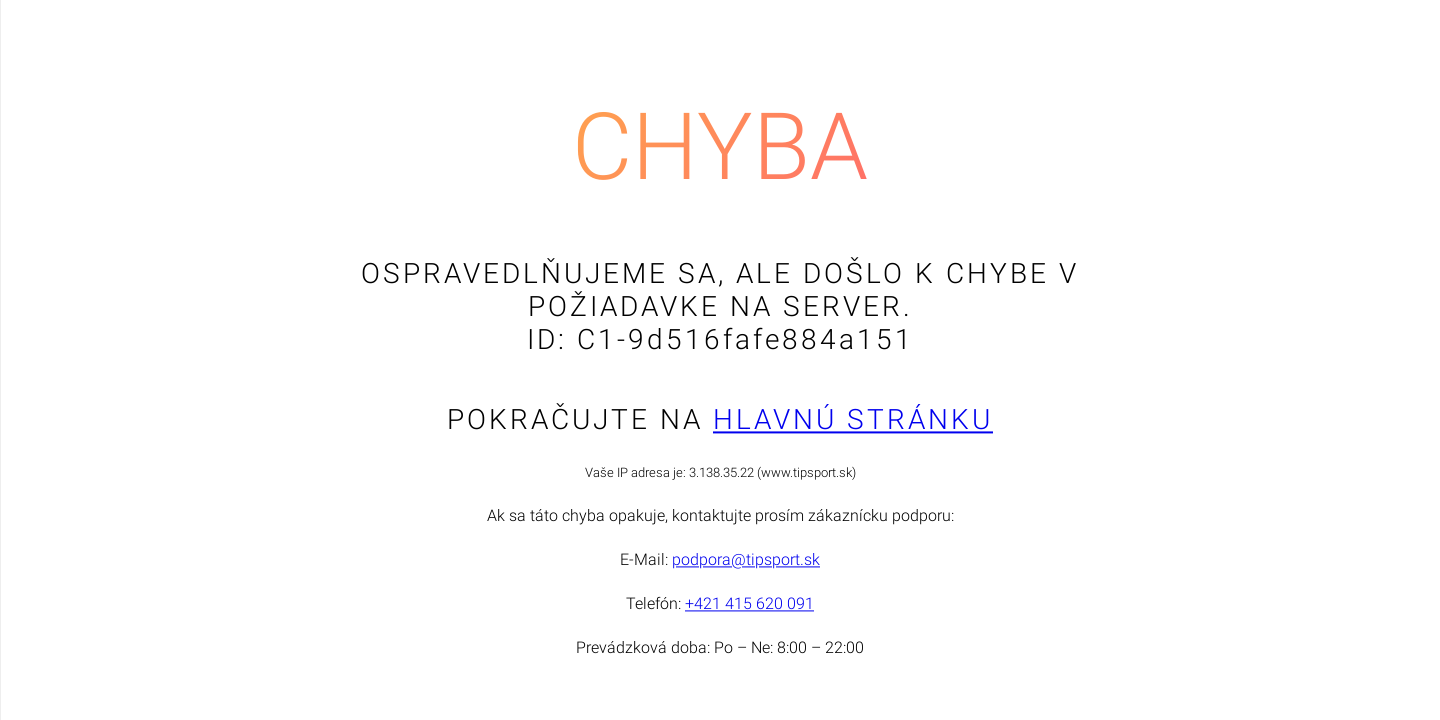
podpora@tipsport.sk (746, 560)
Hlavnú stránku (853, 420)
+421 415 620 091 (749, 604)
